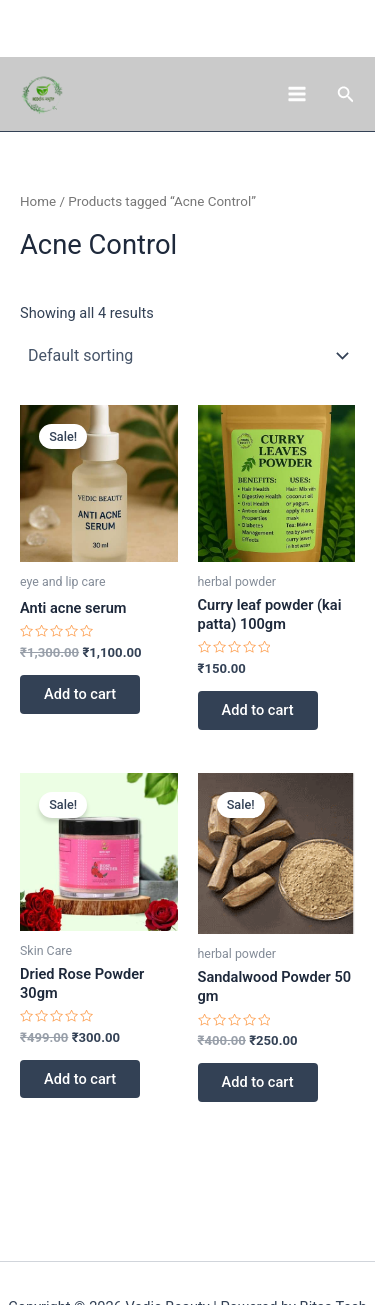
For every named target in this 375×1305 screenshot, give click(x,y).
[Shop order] (187, 355)
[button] (346, 94)
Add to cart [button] (80, 694)
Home (38, 201)
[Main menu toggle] (296, 94)
